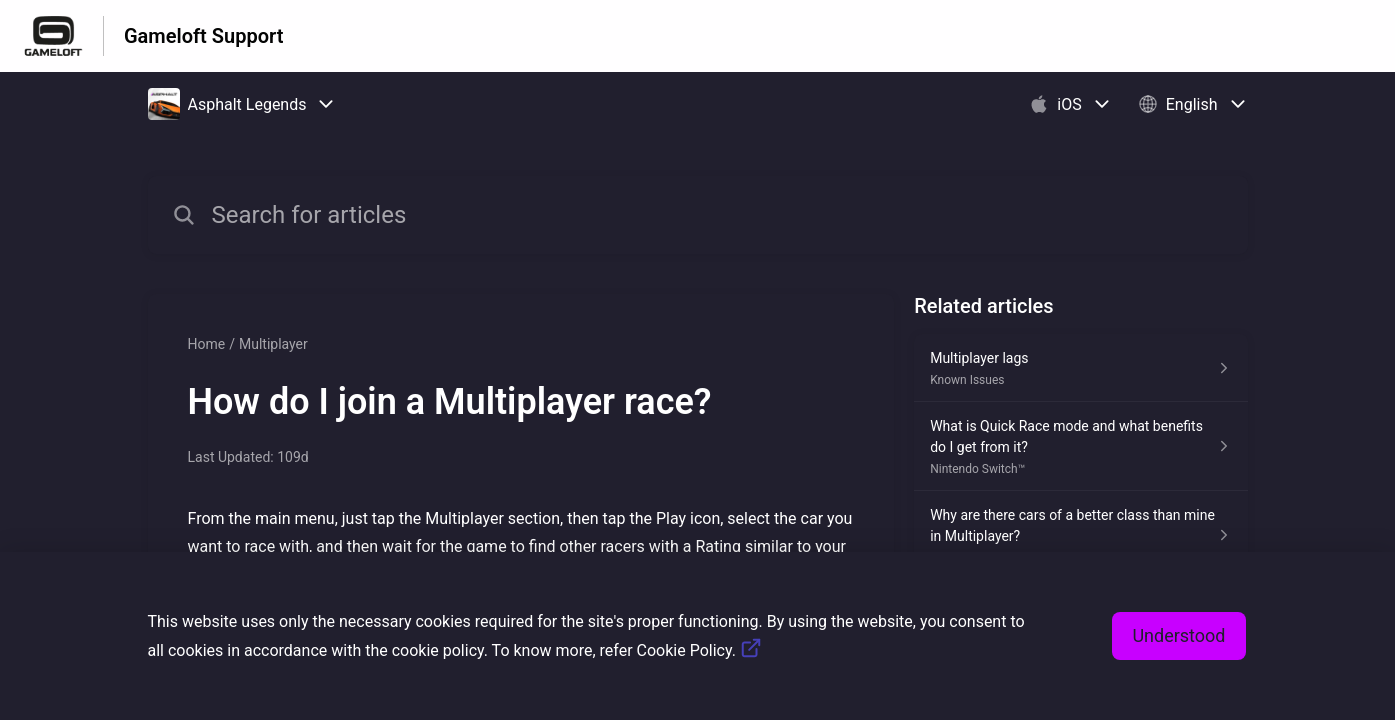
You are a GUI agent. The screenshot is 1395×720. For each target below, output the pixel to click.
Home (207, 344)
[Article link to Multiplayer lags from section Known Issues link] (1080, 368)
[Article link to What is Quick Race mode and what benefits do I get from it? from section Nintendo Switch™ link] (1080, 446)
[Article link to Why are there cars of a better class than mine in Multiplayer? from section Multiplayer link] (1080, 535)
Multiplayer (273, 344)
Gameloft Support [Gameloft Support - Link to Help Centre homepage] (203, 36)
